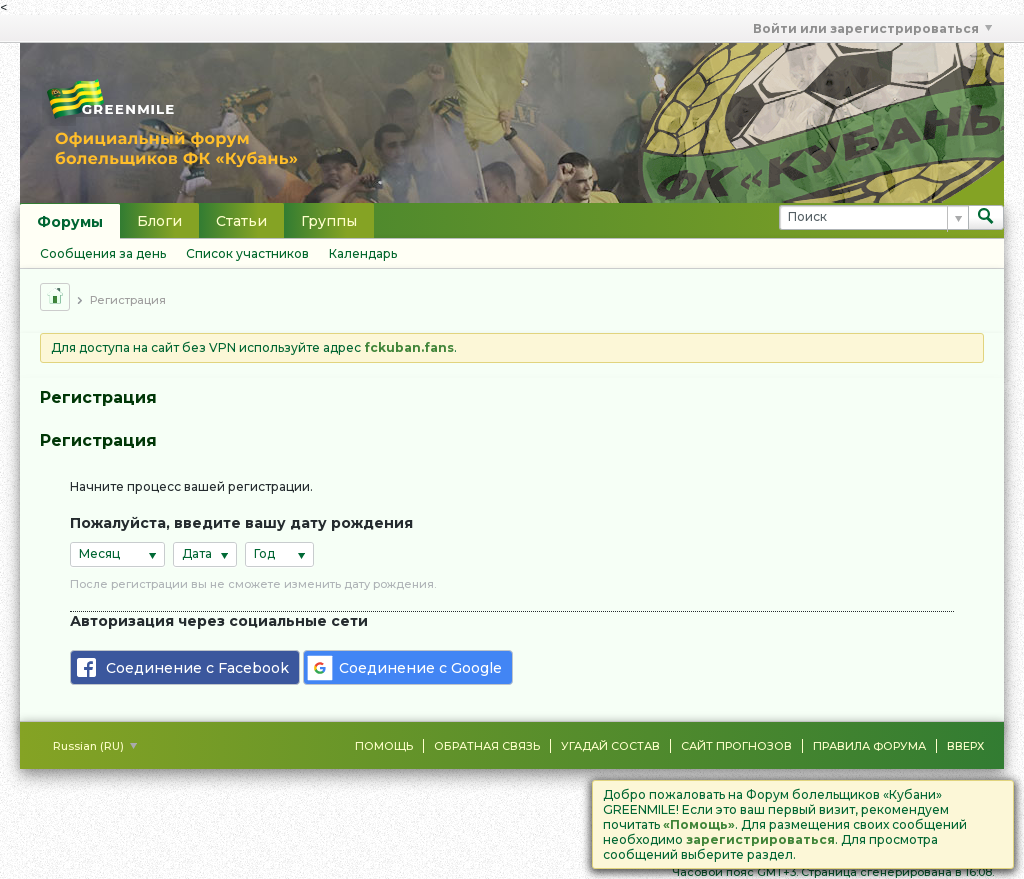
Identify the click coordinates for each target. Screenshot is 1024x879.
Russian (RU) (95, 746)
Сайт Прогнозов (736, 746)
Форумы (70, 222)
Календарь (363, 253)
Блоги (159, 221)
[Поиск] (873, 217)
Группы (329, 221)
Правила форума (869, 746)
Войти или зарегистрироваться (872, 28)
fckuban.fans (409, 347)
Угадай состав (610, 746)
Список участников (247, 253)
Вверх (965, 746)
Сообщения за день (103, 253)
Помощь (384, 746)
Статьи (241, 221)
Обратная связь (487, 746)
